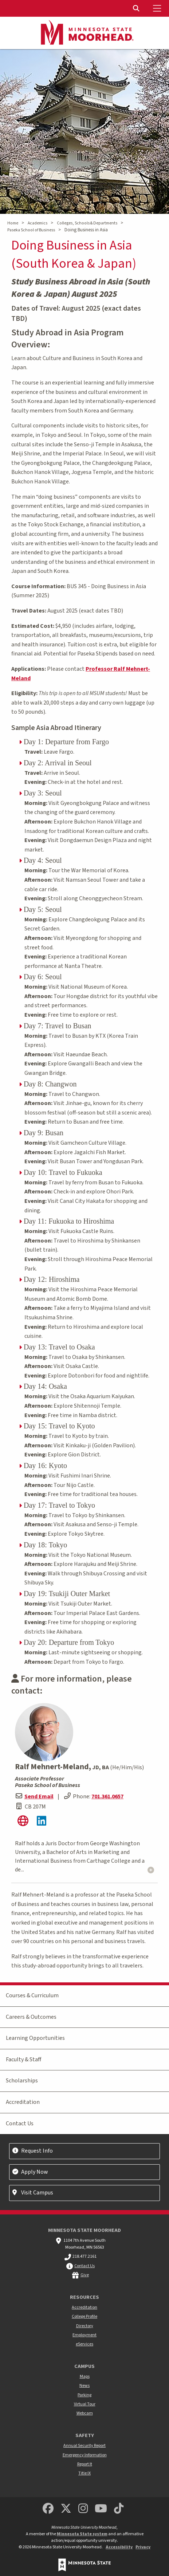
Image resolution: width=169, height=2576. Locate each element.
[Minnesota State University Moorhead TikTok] (119, 2509)
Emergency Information (85, 2455)
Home (12, 223)
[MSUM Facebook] (48, 2509)
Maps (85, 2376)
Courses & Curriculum (32, 1995)
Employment (84, 2335)
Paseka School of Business (31, 230)
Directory (84, 2326)
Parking (84, 2395)
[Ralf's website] (22, 1823)
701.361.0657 (107, 1797)
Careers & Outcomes (31, 2017)
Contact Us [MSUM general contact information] (84, 2266)
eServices (84, 2344)
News (84, 2385)
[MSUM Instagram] (83, 2509)
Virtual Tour (84, 2404)
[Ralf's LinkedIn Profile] (41, 1823)
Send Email (39, 1797)
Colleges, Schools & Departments (87, 223)
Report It (84, 2464)
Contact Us (20, 2124)
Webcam (84, 2413)
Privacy (142, 2547)
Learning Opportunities (35, 2038)
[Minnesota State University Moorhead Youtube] (101, 2509)
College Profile (84, 2316)
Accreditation (23, 2102)
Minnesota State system (82, 2534)
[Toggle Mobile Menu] (158, 8)
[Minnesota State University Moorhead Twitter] (66, 2509)
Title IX (84, 2473)
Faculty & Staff (23, 2059)
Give (84, 2275)
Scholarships (22, 2081)
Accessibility (119, 2547)
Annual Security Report (84, 2446)
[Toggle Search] (137, 8)
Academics (37, 223)
